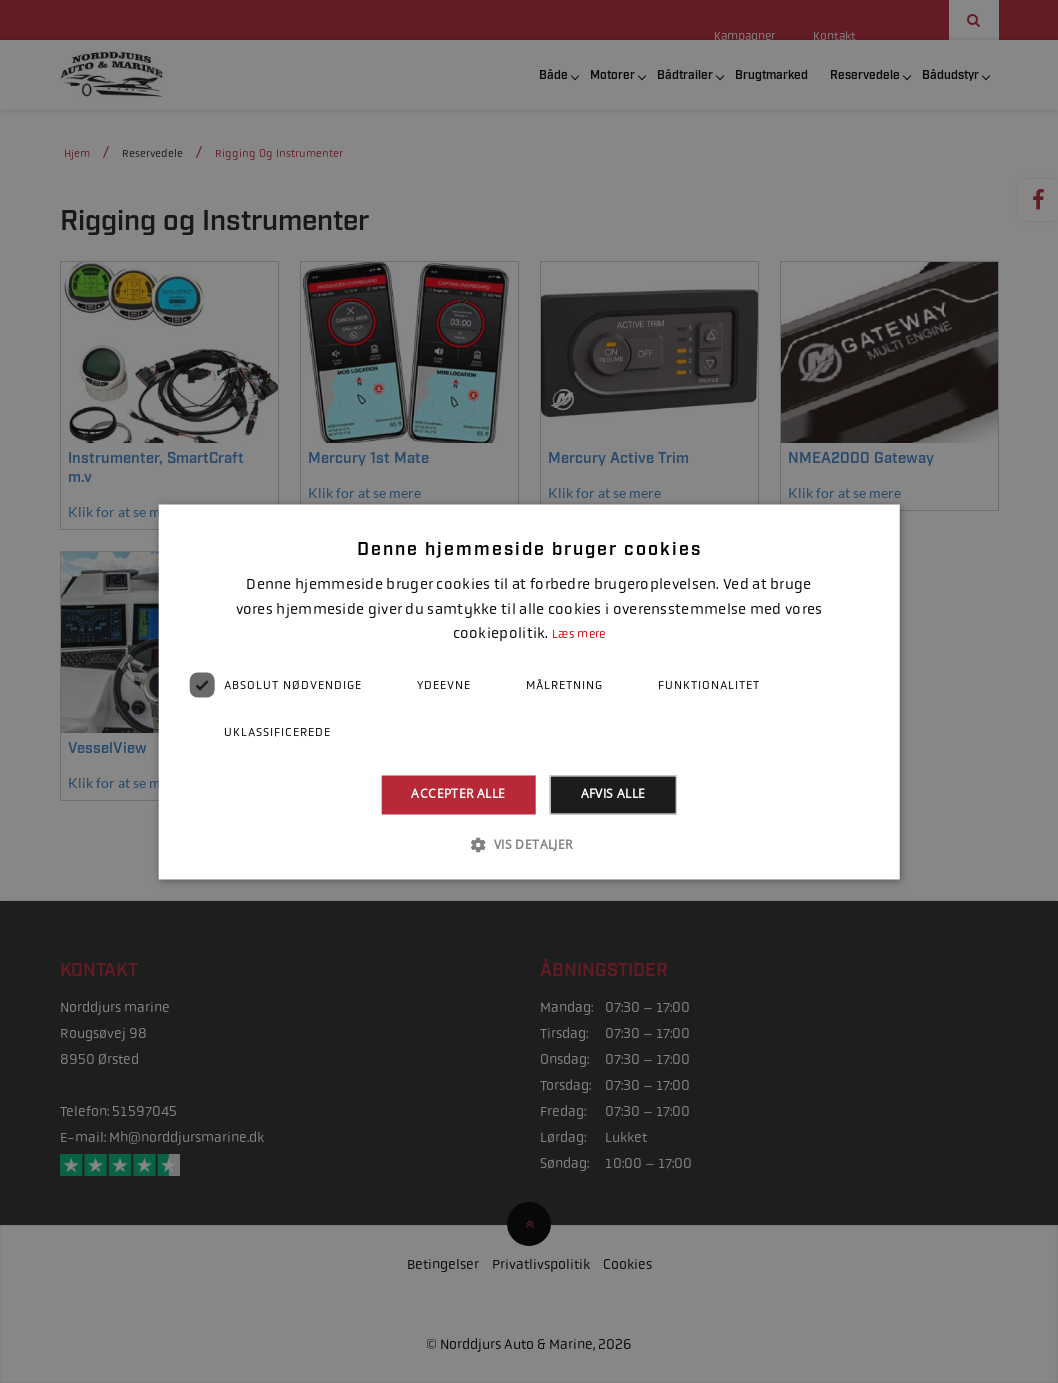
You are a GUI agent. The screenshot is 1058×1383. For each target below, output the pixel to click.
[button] (528, 844)
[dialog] (529, 691)
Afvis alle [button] (613, 794)
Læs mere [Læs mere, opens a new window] (578, 635)
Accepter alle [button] (458, 794)
